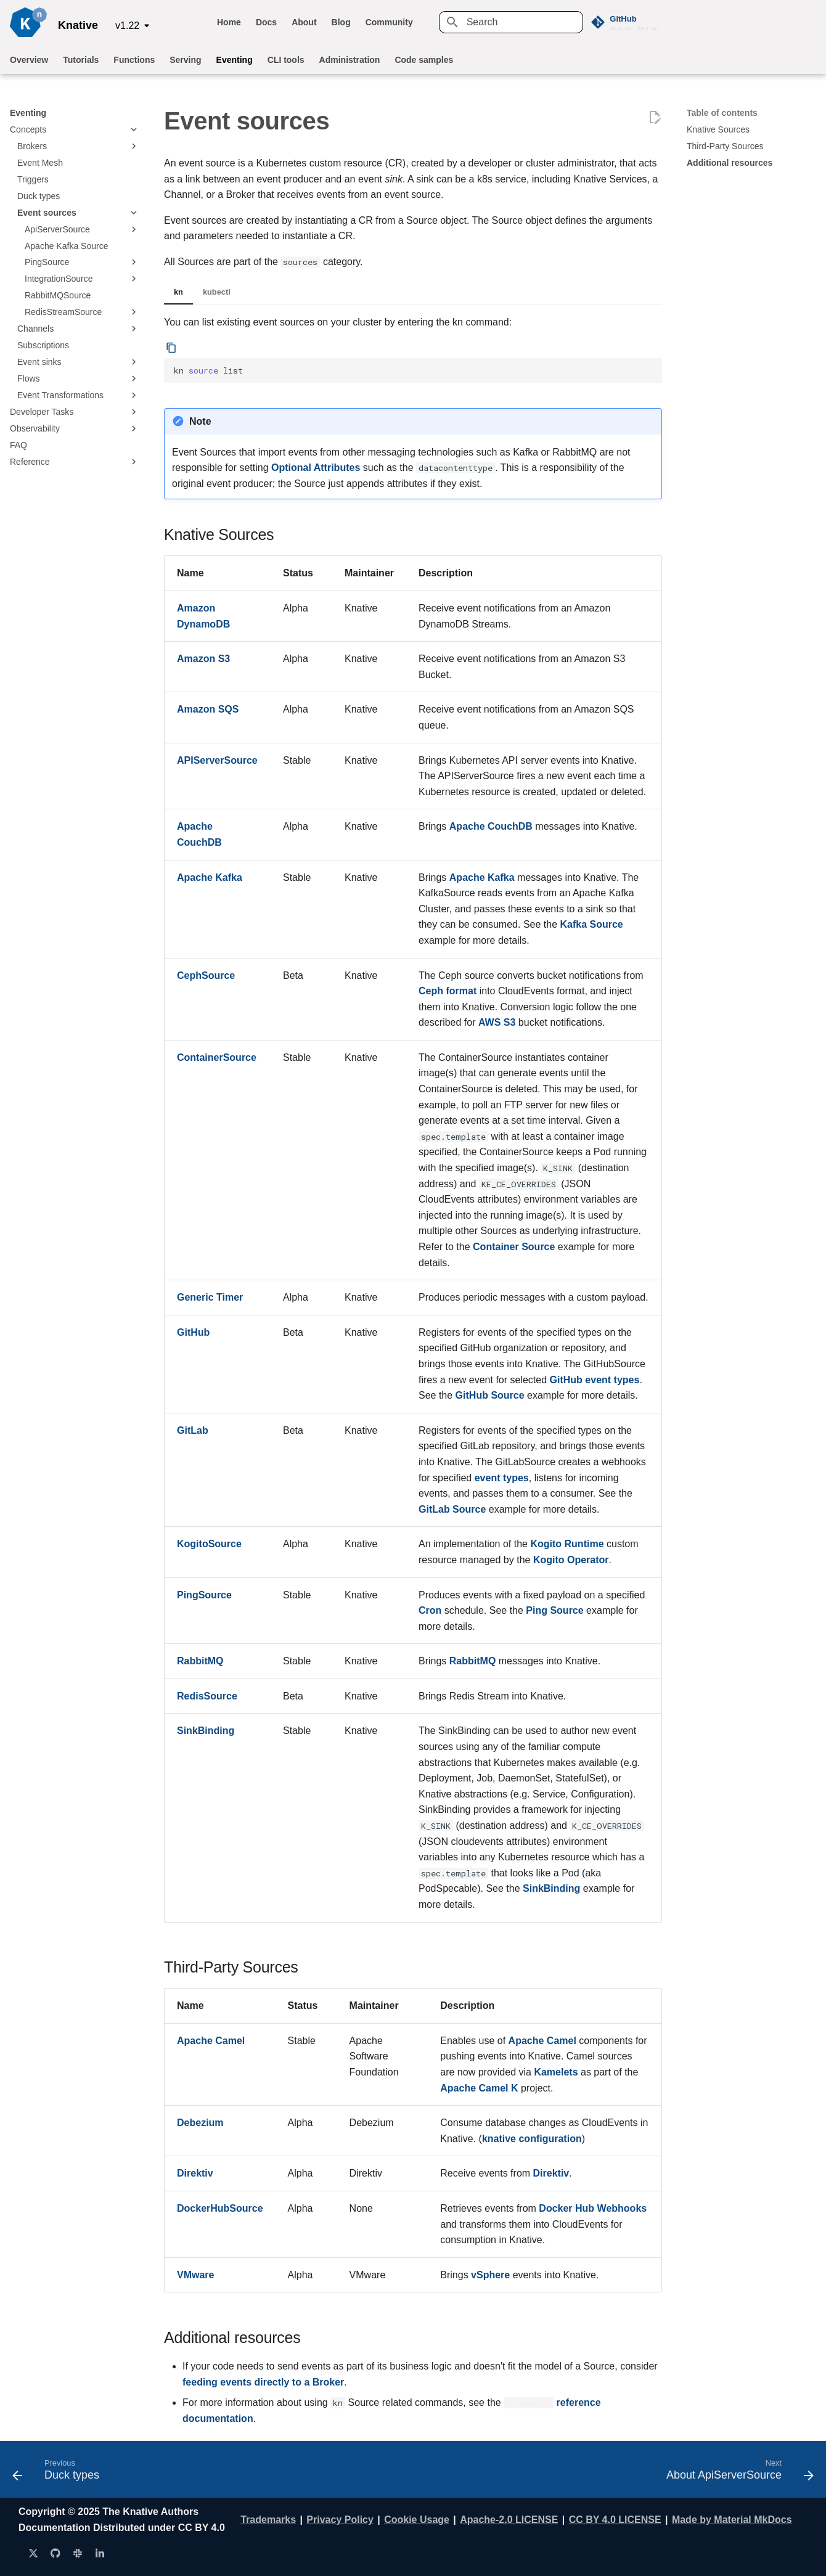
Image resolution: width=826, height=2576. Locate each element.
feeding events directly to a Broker (263, 2382)
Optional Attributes (315, 467)
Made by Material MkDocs (732, 2519)
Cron (430, 1610)
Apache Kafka (209, 877)
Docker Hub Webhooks (593, 2208)
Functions (134, 60)
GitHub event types (595, 1380)
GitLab (192, 1430)
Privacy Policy (340, 2519)
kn (178, 291)
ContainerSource (216, 1057)
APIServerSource (217, 760)
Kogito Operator (571, 1560)
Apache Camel (211, 2040)
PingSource (204, 1595)
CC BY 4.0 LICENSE (615, 2519)
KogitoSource (209, 1544)
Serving (185, 60)
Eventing (234, 60)
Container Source (514, 1246)
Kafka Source (591, 924)
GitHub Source (490, 1395)
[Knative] (28, 22)
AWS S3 (496, 1022)
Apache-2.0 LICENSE (509, 2519)
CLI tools (286, 60)
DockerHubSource (220, 2208)
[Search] (511, 22)
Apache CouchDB (491, 826)
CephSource (206, 975)
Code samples (424, 60)
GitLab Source (452, 1509)
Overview (29, 60)
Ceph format (447, 991)
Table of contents (722, 113)
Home (229, 22)
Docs (266, 22)
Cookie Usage (416, 2519)
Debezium (200, 2122)
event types (502, 1478)
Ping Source (554, 1610)
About (304, 22)
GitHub (193, 1332)
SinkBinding (205, 1730)
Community (389, 22)
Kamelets (556, 2072)
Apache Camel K (479, 2088)
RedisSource (207, 1696)
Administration (349, 60)
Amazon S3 (203, 658)
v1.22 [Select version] (127, 25)
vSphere (490, 2275)
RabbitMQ (200, 1661)
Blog (341, 22)
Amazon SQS (208, 709)
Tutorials (81, 60)
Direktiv (195, 2173)
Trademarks (268, 2519)
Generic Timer (210, 1297)
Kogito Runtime (566, 1544)
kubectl (217, 291)
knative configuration (532, 2138)
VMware (195, 2275)
